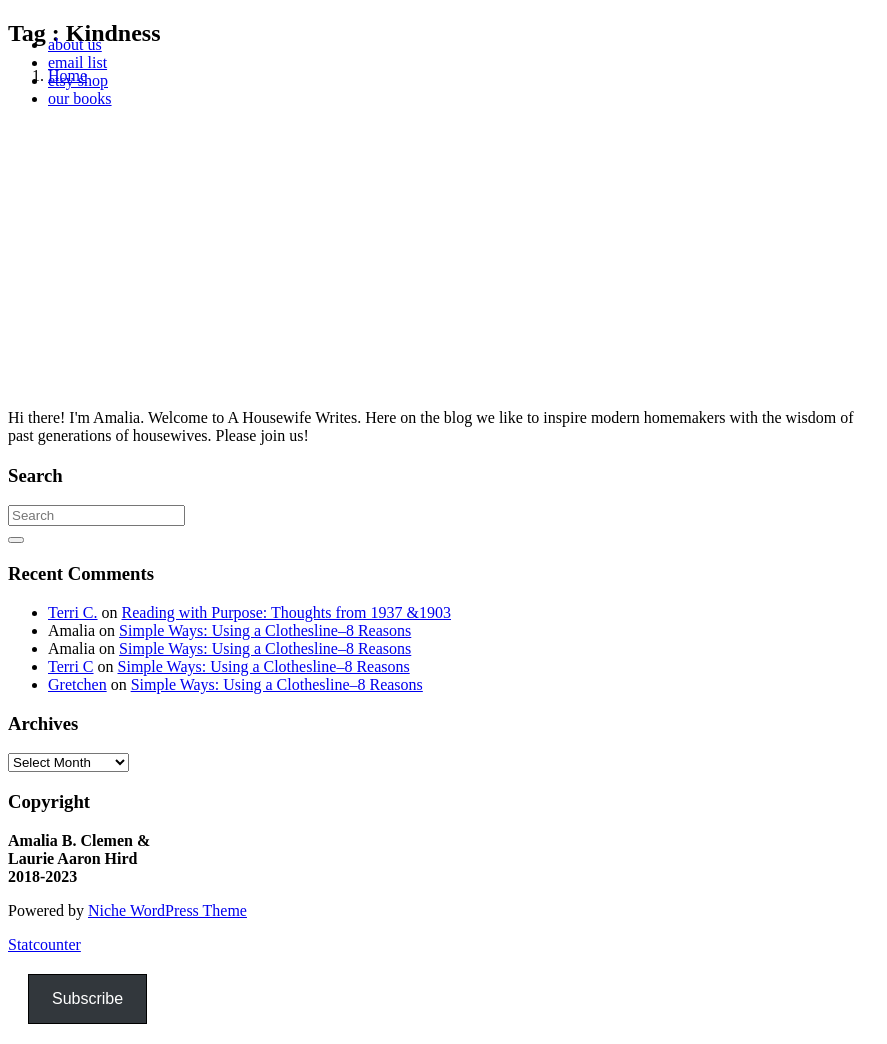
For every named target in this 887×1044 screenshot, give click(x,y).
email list (77, 62)
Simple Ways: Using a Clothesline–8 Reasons (265, 630)
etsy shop (78, 80)
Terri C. (73, 612)
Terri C (71, 666)
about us (75, 44)
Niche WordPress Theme (167, 910)
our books (80, 98)
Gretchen (77, 684)
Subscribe (87, 998)
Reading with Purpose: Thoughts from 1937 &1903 (286, 612)
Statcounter (44, 944)
